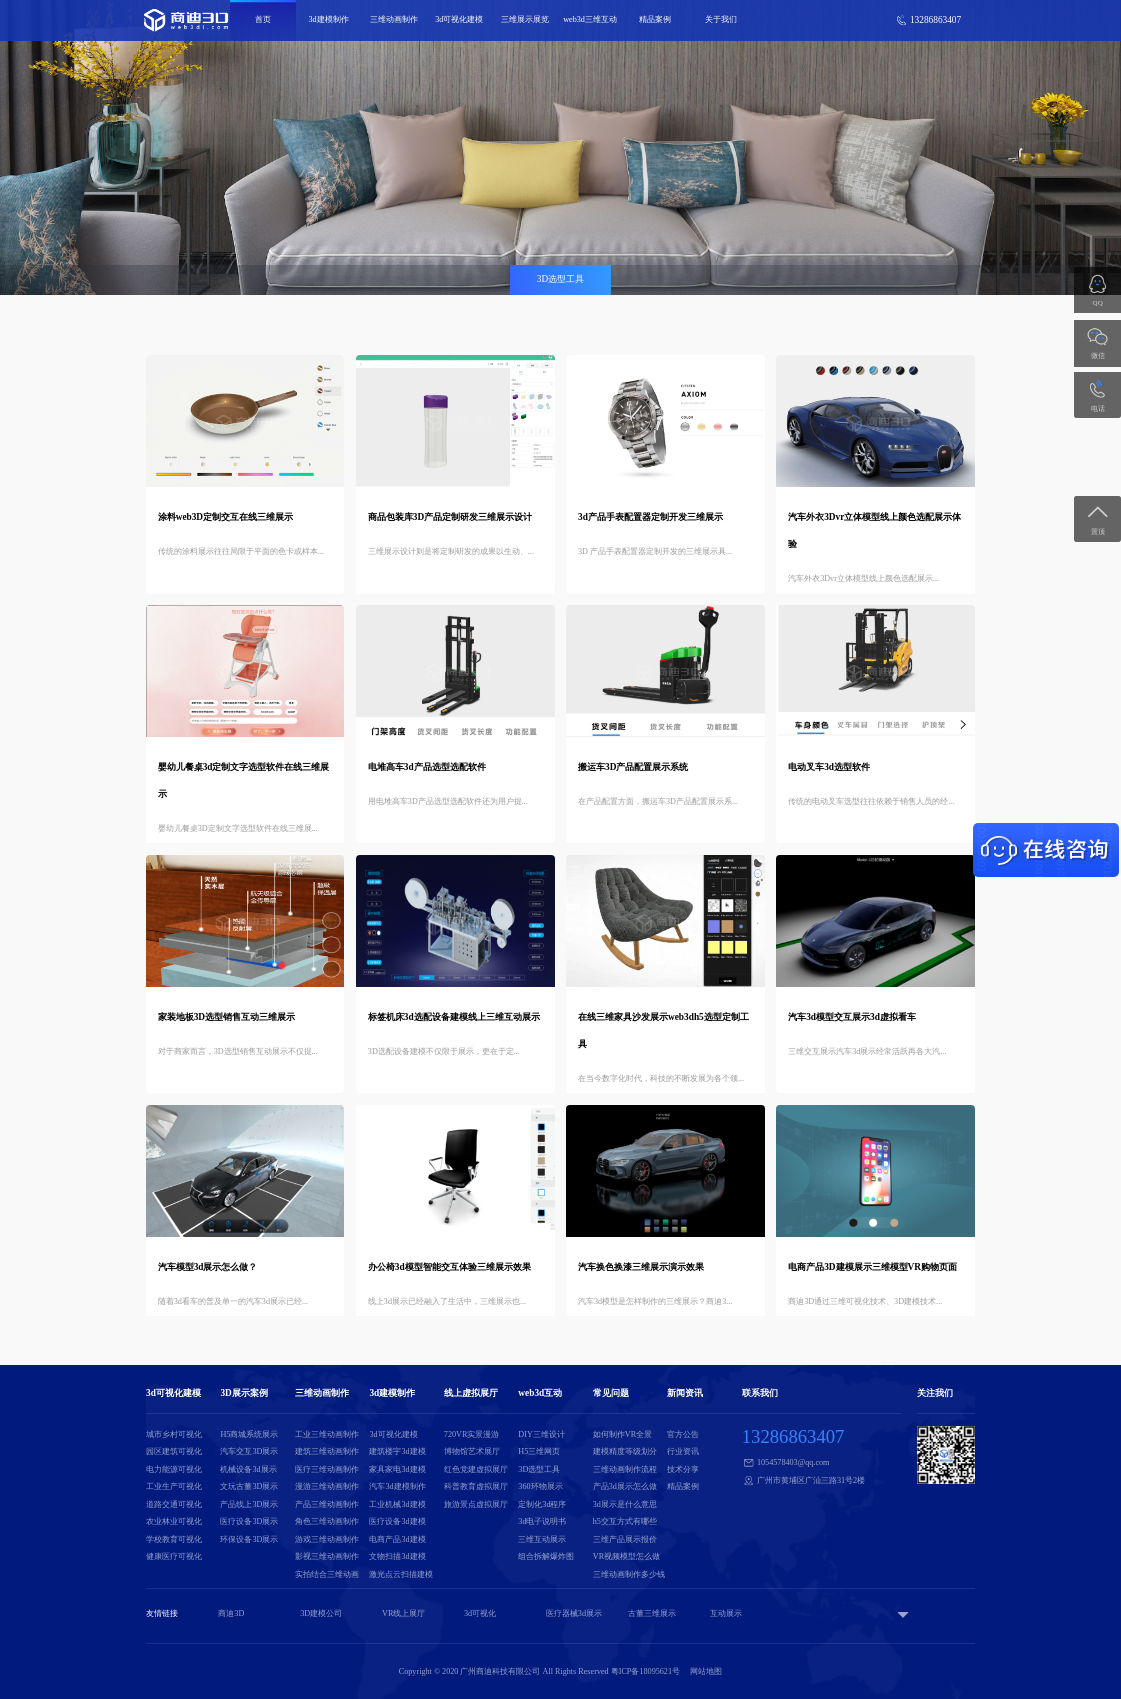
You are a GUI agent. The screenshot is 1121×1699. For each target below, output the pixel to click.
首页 (263, 19)
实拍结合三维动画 (327, 1574)
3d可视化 (480, 1613)
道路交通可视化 (174, 1504)
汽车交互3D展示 (249, 1451)
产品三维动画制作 (327, 1504)
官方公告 (683, 1434)
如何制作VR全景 (622, 1434)
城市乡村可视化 (174, 1434)
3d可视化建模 (459, 19)
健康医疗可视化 (174, 1556)
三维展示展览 (525, 19)
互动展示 (726, 1613)
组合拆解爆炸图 (546, 1556)
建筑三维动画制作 (327, 1451)
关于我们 (721, 19)
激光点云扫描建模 (401, 1574)
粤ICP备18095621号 (645, 1671)
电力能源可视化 (174, 1469)
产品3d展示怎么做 (625, 1486)
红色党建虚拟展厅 (476, 1469)
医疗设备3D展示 (249, 1521)
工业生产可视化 (174, 1486)
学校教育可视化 (174, 1539)
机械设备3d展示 (248, 1469)
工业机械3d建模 (397, 1504)
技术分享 (683, 1469)
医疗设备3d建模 (397, 1521)
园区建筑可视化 (174, 1451)
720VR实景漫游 (472, 1434)
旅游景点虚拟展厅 (476, 1504)
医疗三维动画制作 (327, 1469)
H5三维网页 (539, 1451)
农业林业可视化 (174, 1521)
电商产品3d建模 (397, 1539)
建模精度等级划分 (625, 1451)
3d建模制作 (328, 19)
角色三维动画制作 (327, 1521)
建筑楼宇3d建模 (397, 1451)
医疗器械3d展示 (574, 1613)
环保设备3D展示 (249, 1539)
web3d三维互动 (590, 19)
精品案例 (655, 19)
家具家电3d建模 (397, 1469)
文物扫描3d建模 (397, 1556)
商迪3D (231, 1613)
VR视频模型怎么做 (626, 1556)
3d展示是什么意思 (625, 1504)
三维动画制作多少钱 (629, 1574)
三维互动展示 (542, 1539)
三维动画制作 (394, 19)
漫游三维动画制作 (327, 1486)
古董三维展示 (652, 1613)
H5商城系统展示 (249, 1434)
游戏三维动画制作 (327, 1539)
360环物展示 (540, 1486)
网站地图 (706, 1671)
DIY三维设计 (541, 1434)
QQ (1098, 303)
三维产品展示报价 (625, 1539)
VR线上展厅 (403, 1613)
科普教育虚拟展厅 (476, 1486)
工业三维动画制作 (327, 1434)
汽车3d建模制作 (397, 1486)
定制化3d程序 (542, 1504)
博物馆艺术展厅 (472, 1451)
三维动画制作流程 (625, 1469)
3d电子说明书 (542, 1521)
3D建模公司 (321, 1613)
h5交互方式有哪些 (625, 1521)
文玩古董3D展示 (249, 1486)
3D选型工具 (539, 1469)
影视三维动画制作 (327, 1556)
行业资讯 (683, 1451)
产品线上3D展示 (249, 1504)
